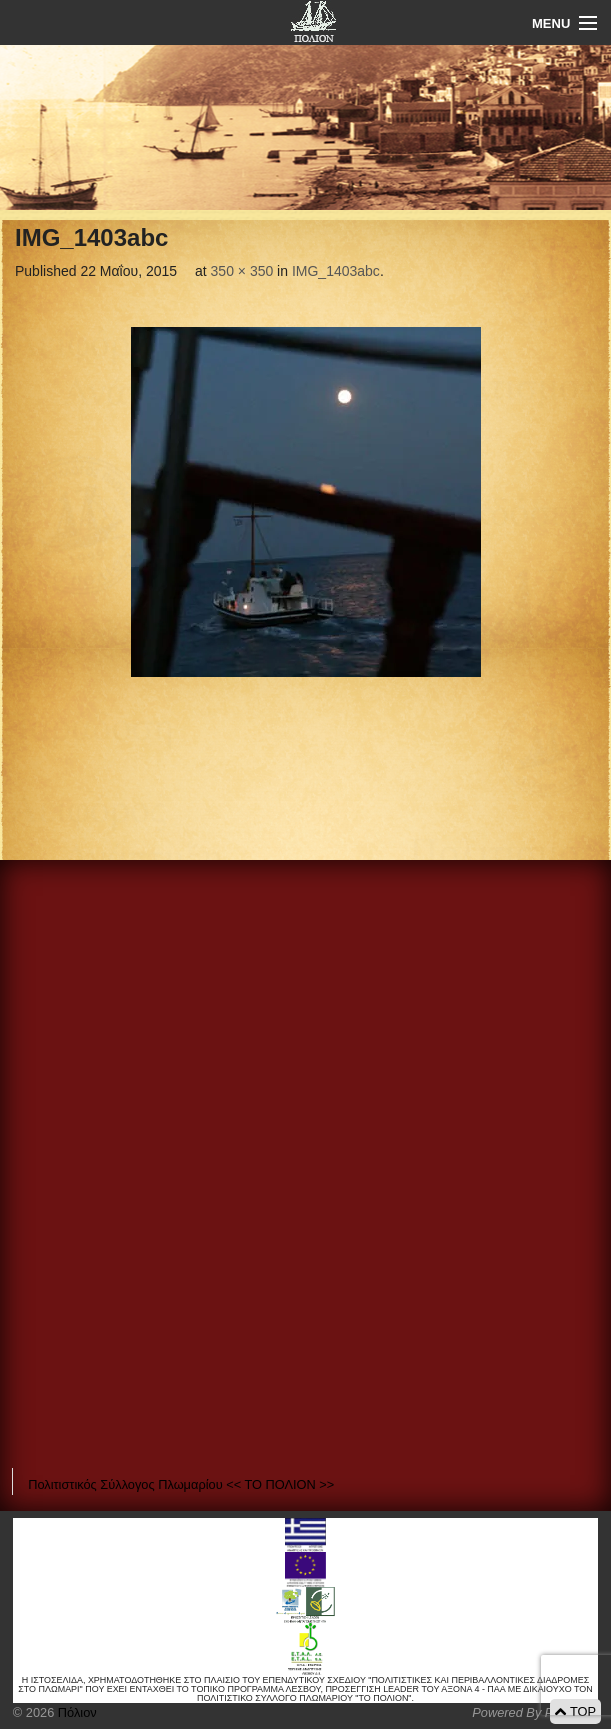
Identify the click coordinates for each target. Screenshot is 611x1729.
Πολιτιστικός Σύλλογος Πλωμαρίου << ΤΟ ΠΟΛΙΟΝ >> (181, 1484)
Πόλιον (75, 1712)
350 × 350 (242, 271)
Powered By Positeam (535, 1712)
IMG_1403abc (336, 271)
